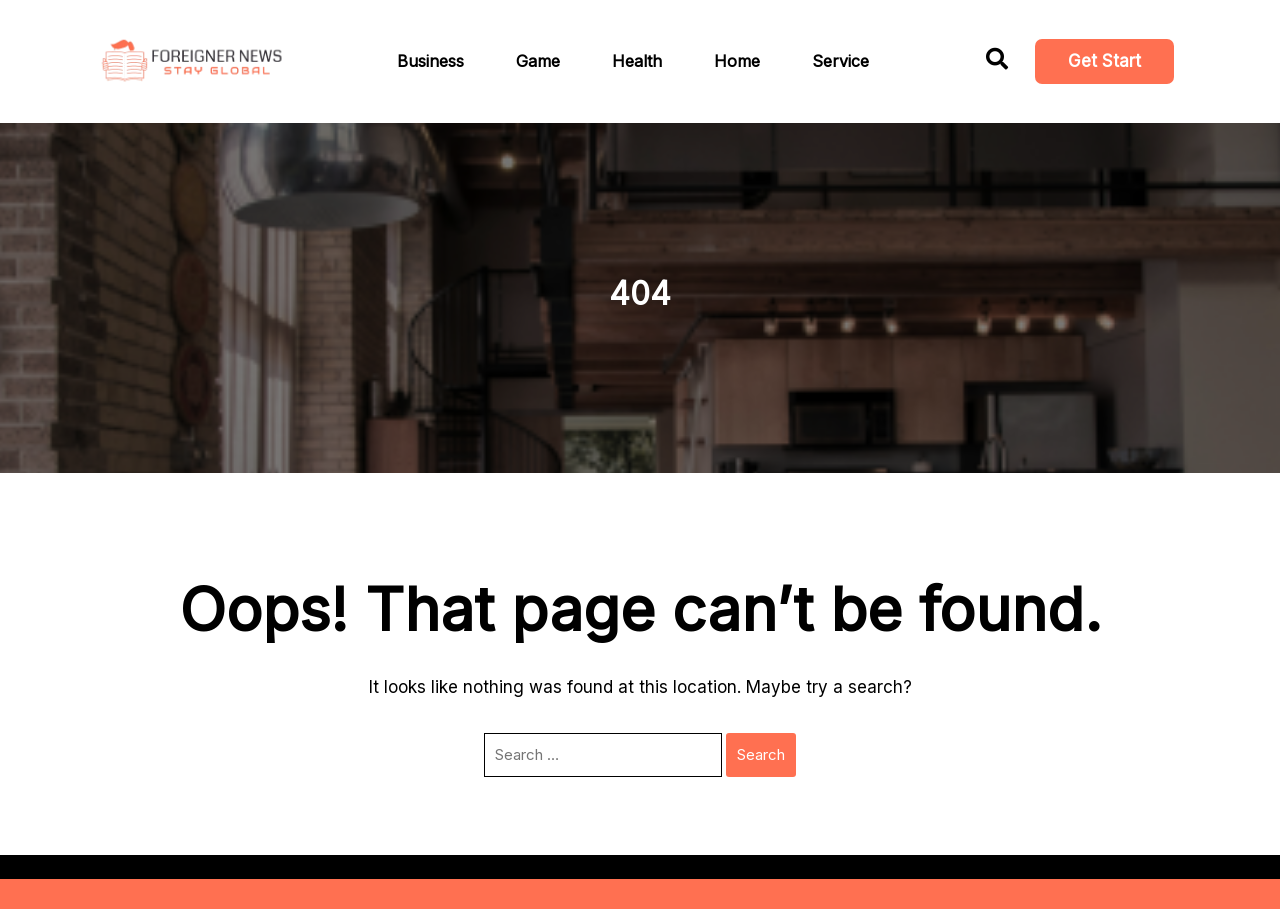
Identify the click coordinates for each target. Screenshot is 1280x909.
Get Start (1104, 61)
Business (430, 61)
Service (840, 61)
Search (761, 754)
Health (637, 61)
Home (737, 61)
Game (538, 61)
